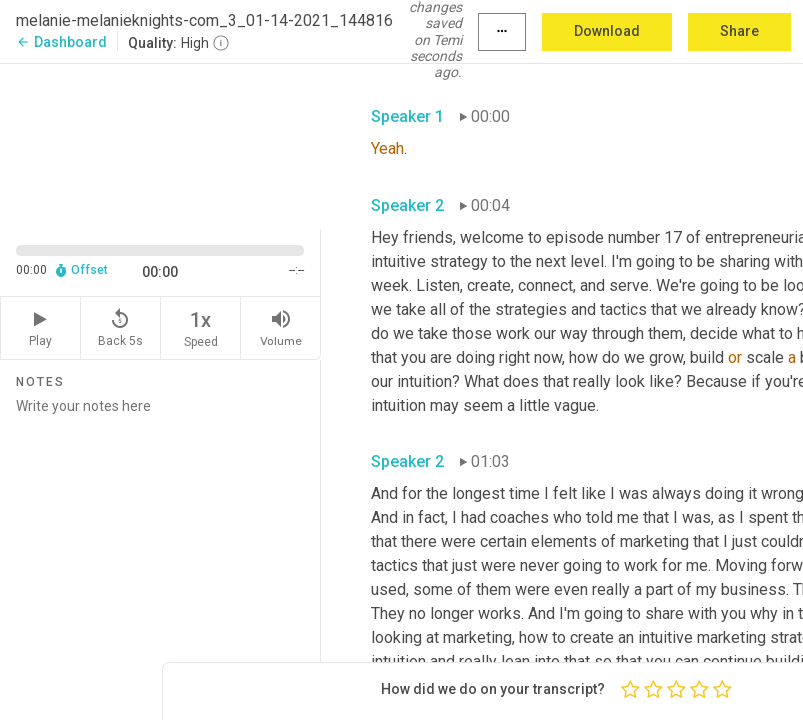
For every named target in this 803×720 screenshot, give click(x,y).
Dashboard (61, 42)
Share (739, 31)
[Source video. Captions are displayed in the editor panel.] (160, 144)
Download (607, 31)
